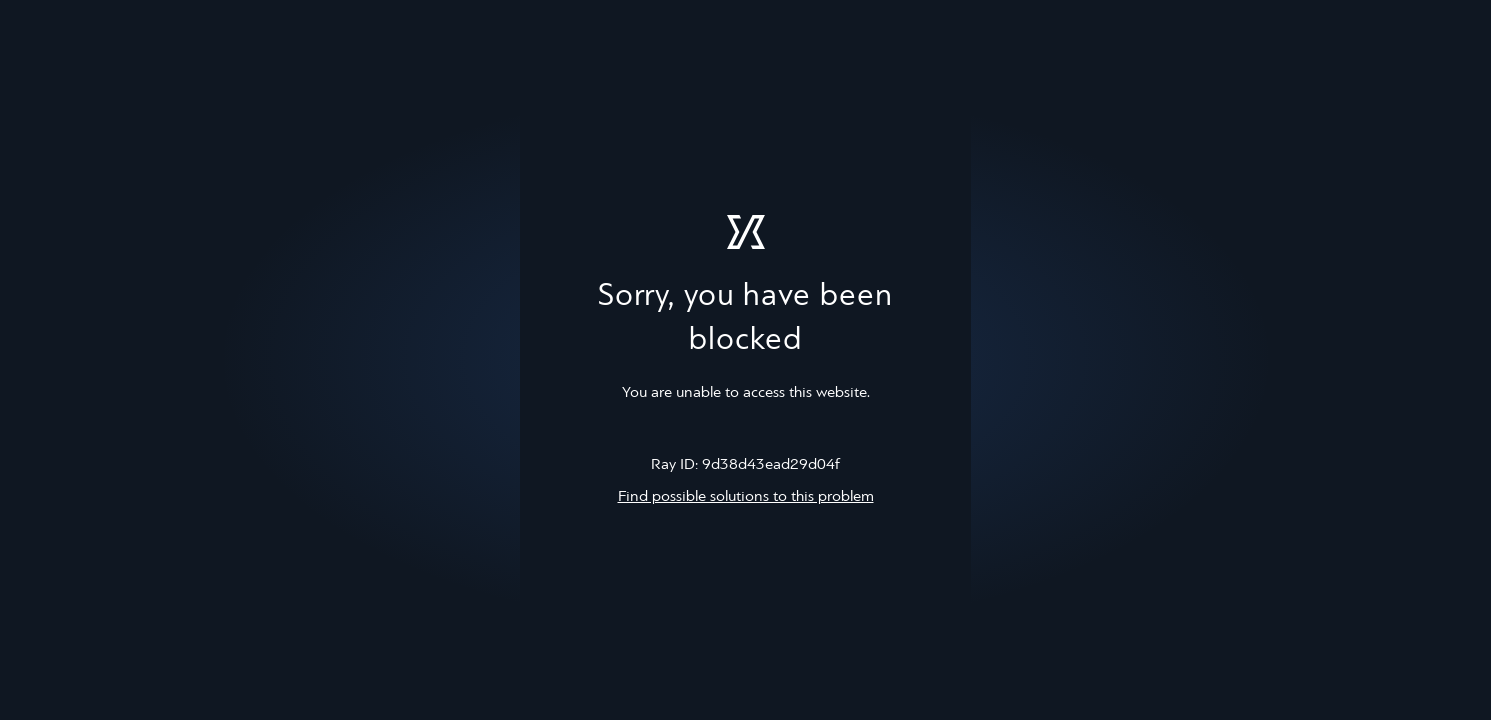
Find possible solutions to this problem (746, 497)
